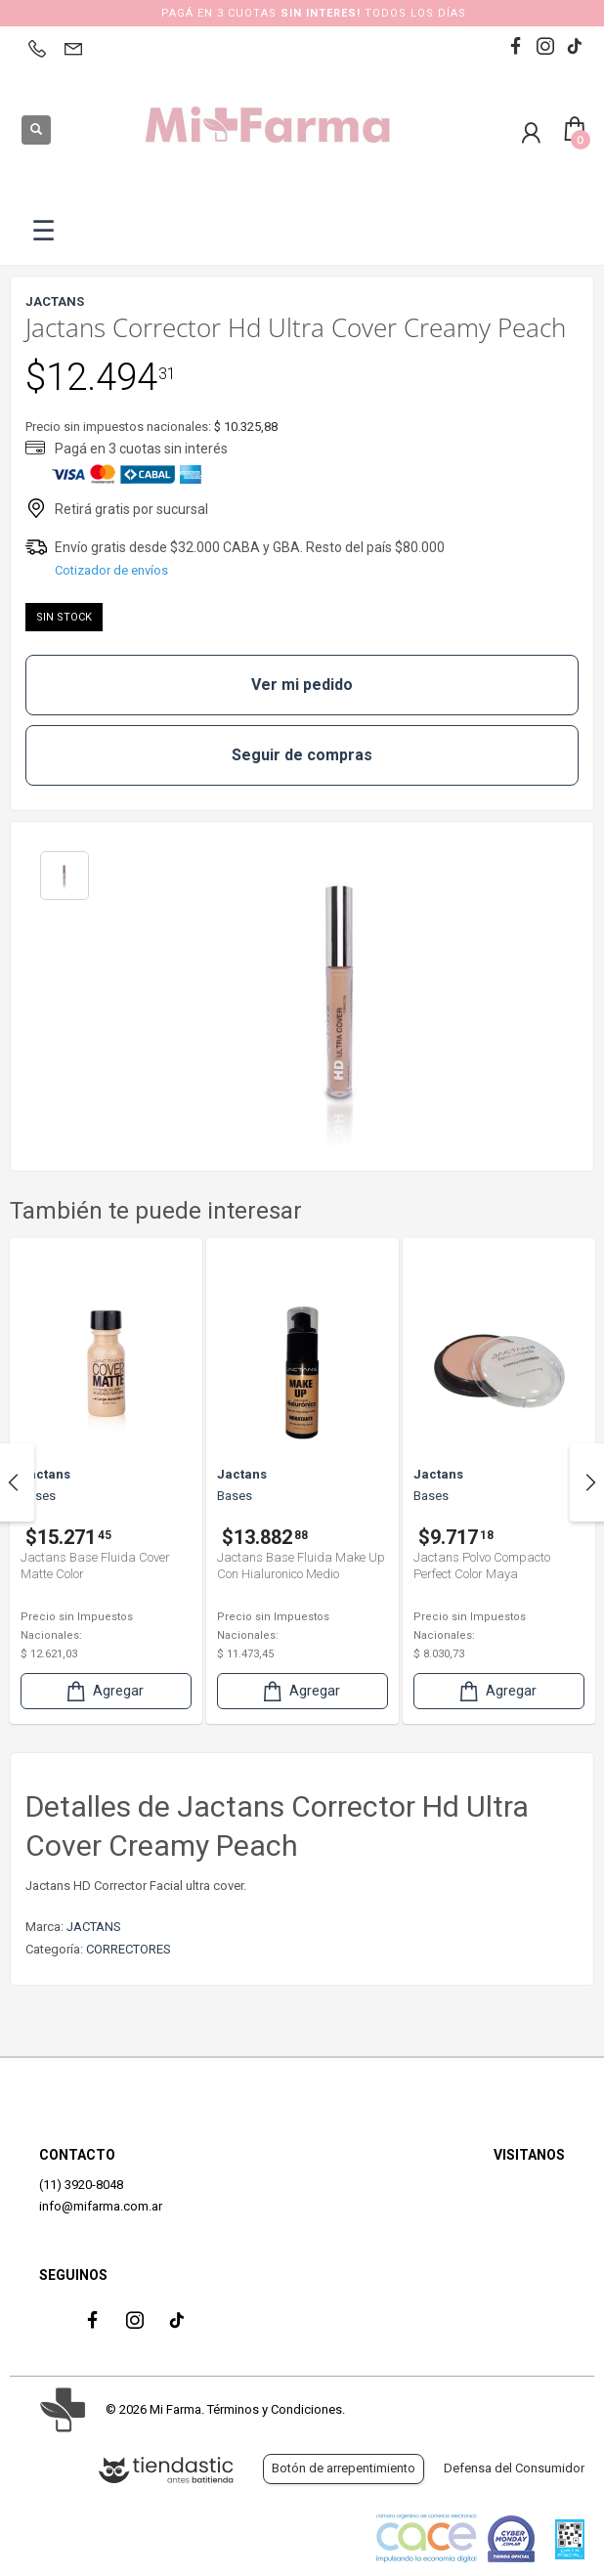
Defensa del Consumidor (514, 2468)
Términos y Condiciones (274, 2409)
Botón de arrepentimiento (343, 2468)
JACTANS (93, 1926)
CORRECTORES (128, 1949)
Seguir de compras (302, 755)
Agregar (104, 1691)
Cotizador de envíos (111, 570)
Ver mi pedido (302, 684)
